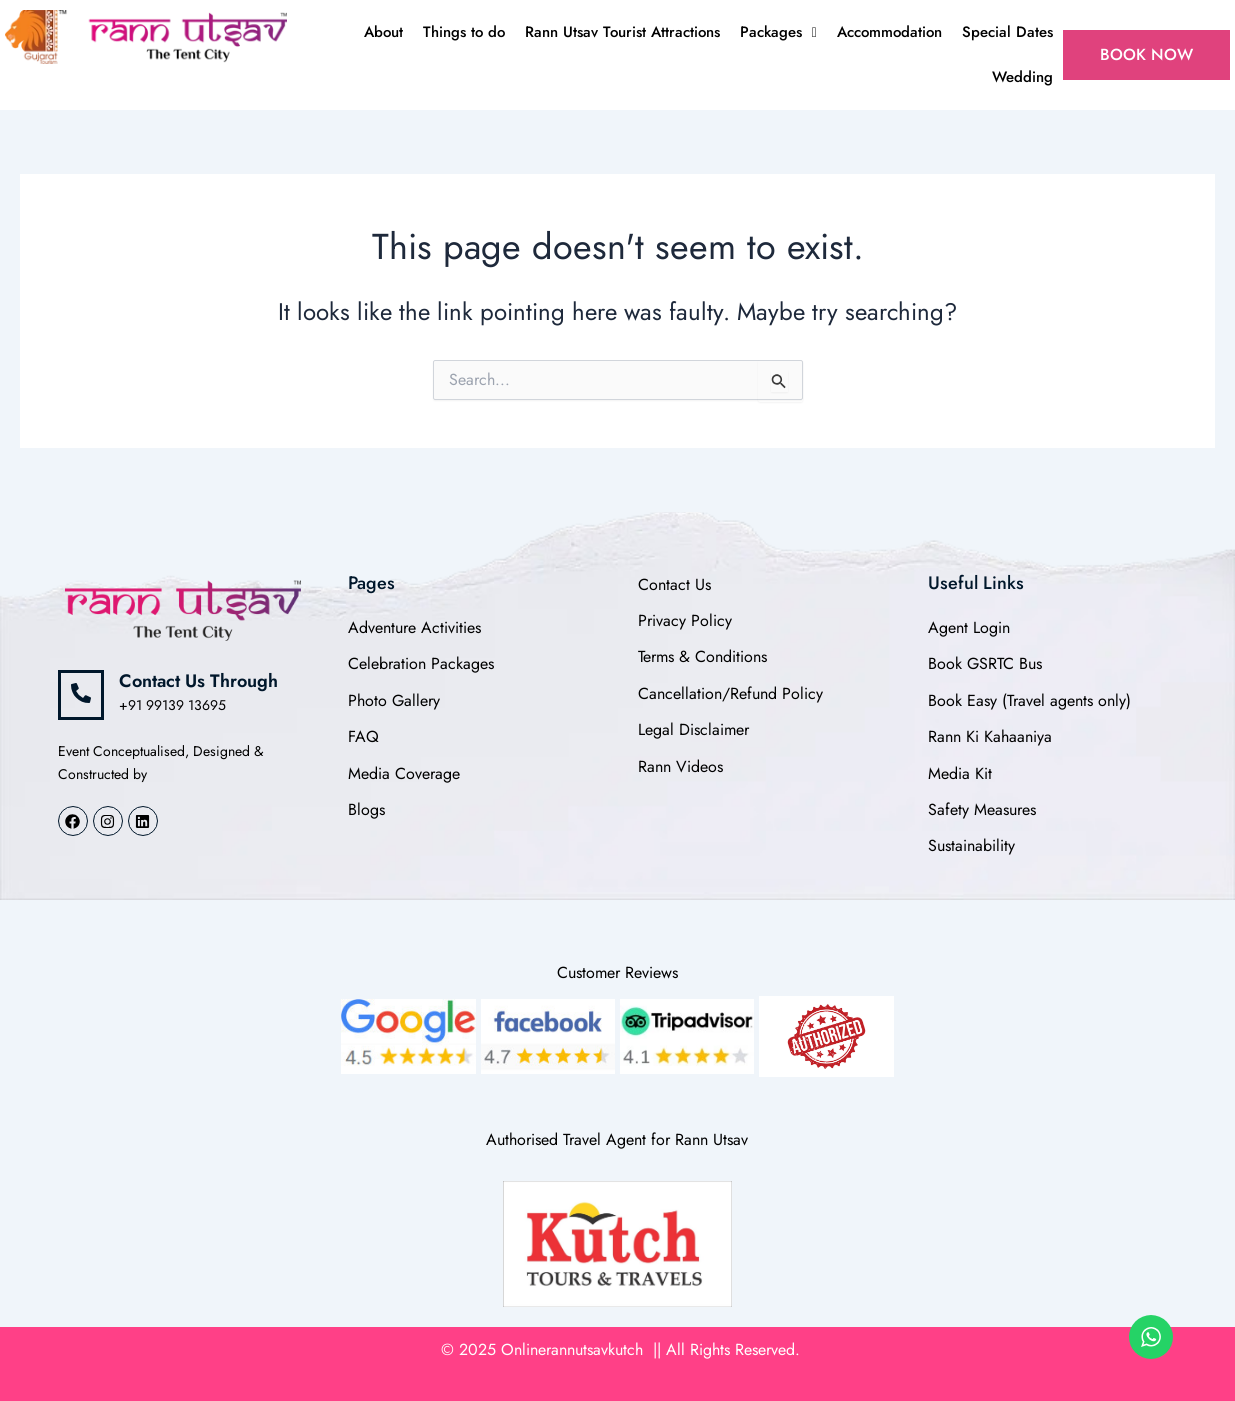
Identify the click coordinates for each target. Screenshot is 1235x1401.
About (383, 32)
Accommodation (889, 32)
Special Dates (1007, 32)
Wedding (1022, 77)
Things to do (464, 32)
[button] (778, 32)
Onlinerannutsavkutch (574, 1349)
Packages (778, 32)
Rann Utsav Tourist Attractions (622, 32)
